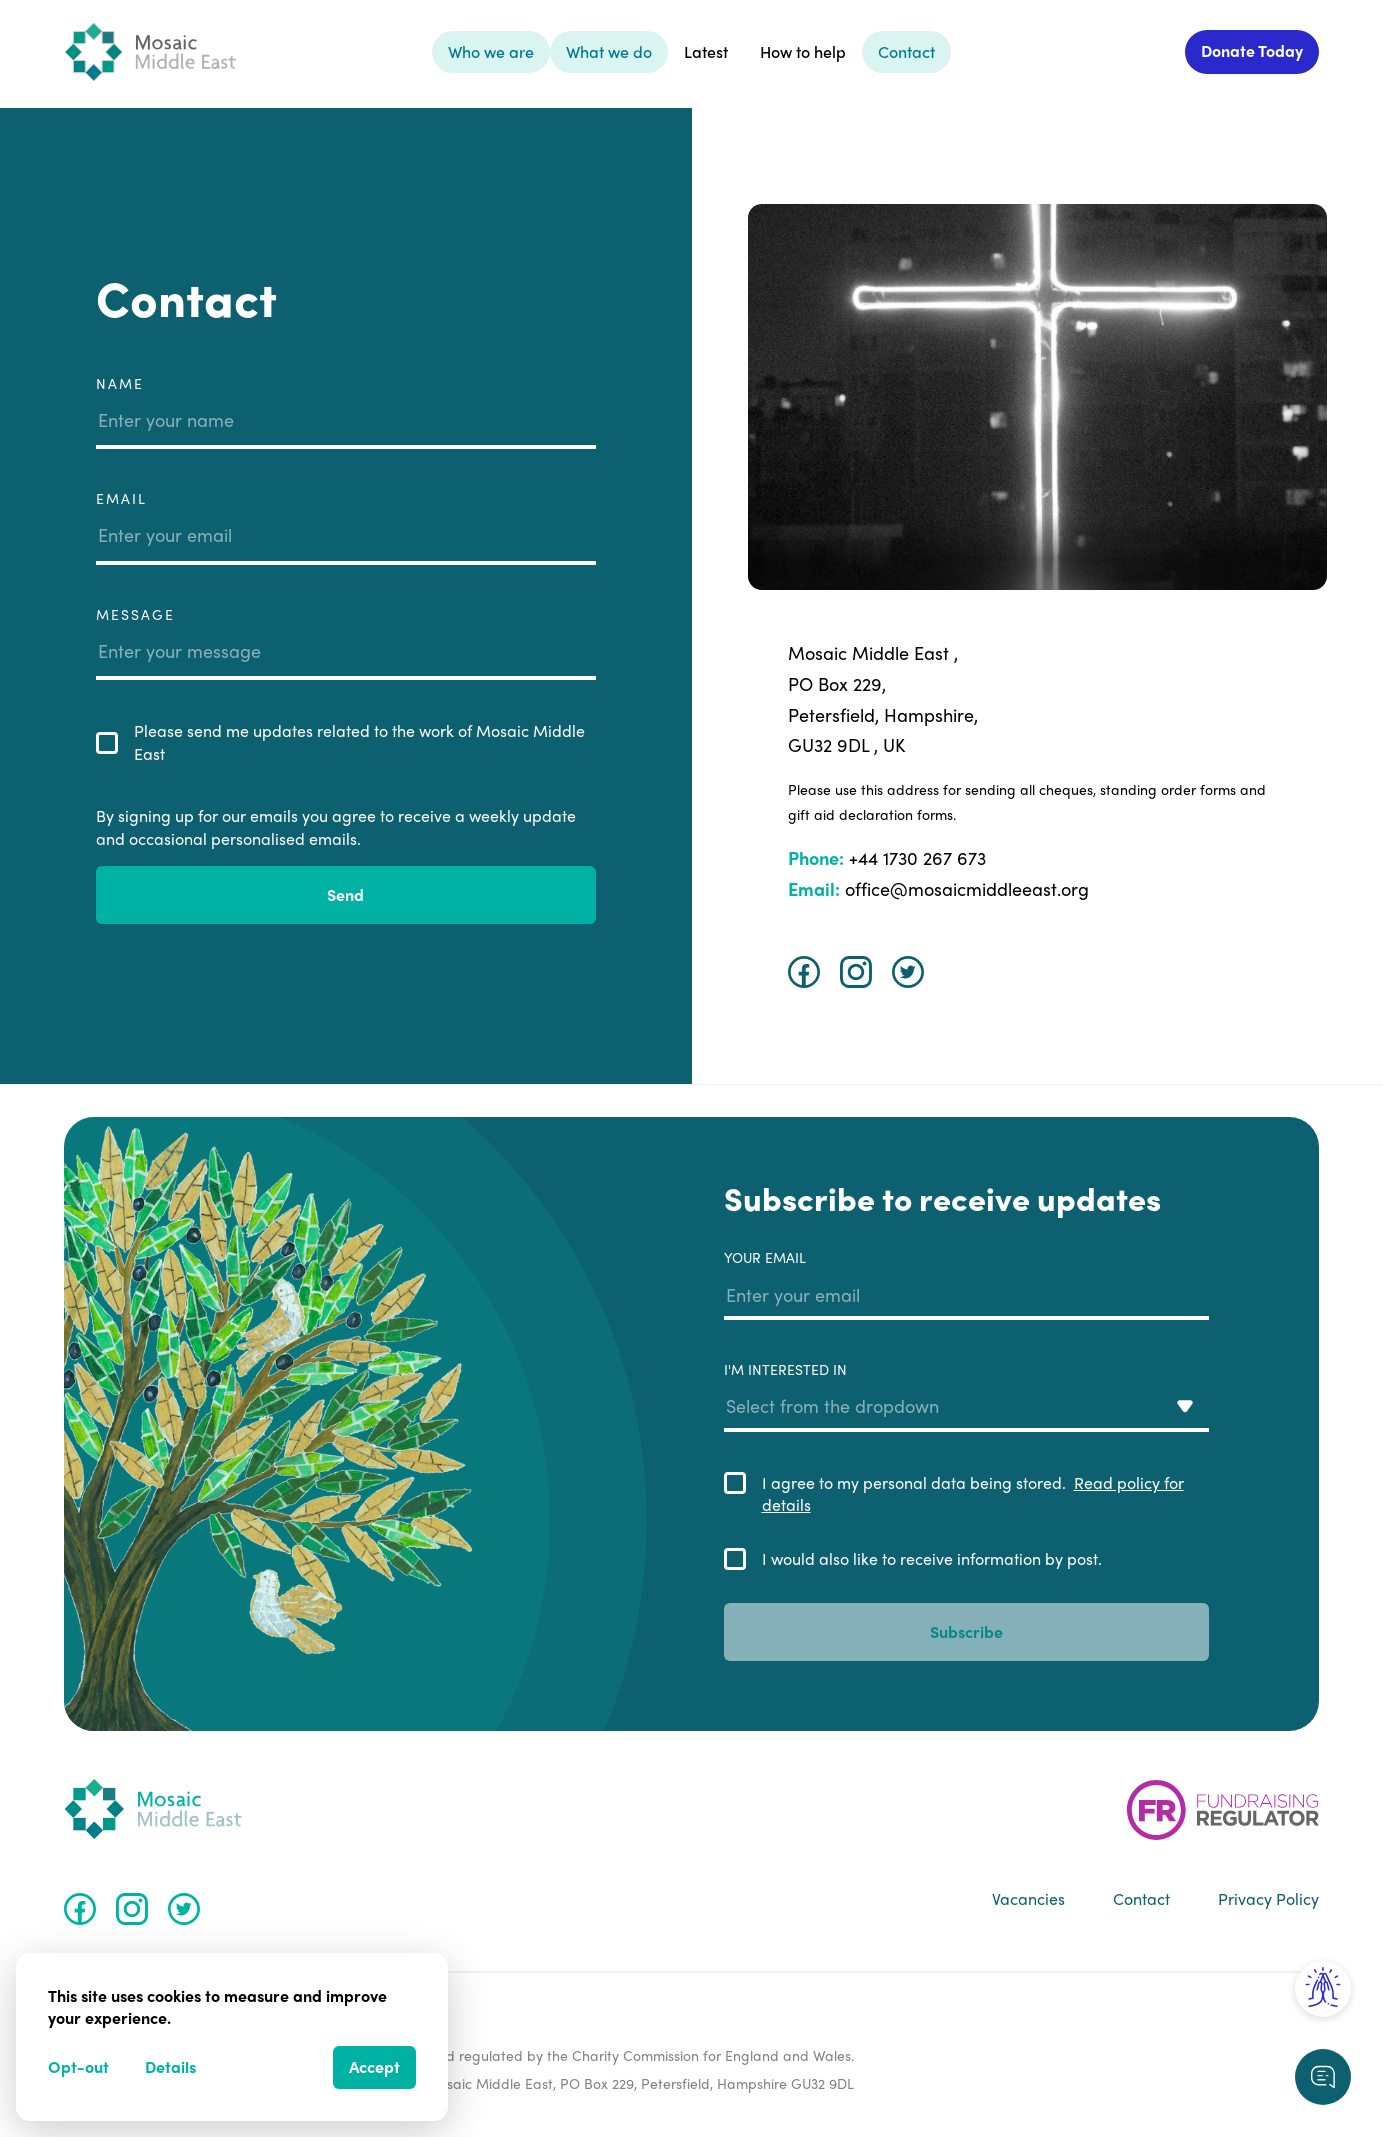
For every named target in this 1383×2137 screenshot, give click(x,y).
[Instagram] (856, 972)
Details (170, 2066)
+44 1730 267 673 (887, 857)
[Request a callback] (1323, 2077)
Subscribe (966, 1631)
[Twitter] (908, 972)
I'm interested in (967, 1396)
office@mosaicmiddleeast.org (938, 888)
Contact (906, 51)
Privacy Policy (1268, 1899)
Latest (706, 51)
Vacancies (1028, 1899)
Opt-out (78, 2066)
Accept (374, 2066)
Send (345, 894)
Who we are (491, 51)
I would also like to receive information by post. (932, 1559)
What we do (609, 51)
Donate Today (1252, 50)
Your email (967, 1284)
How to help (803, 51)
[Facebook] (804, 972)
